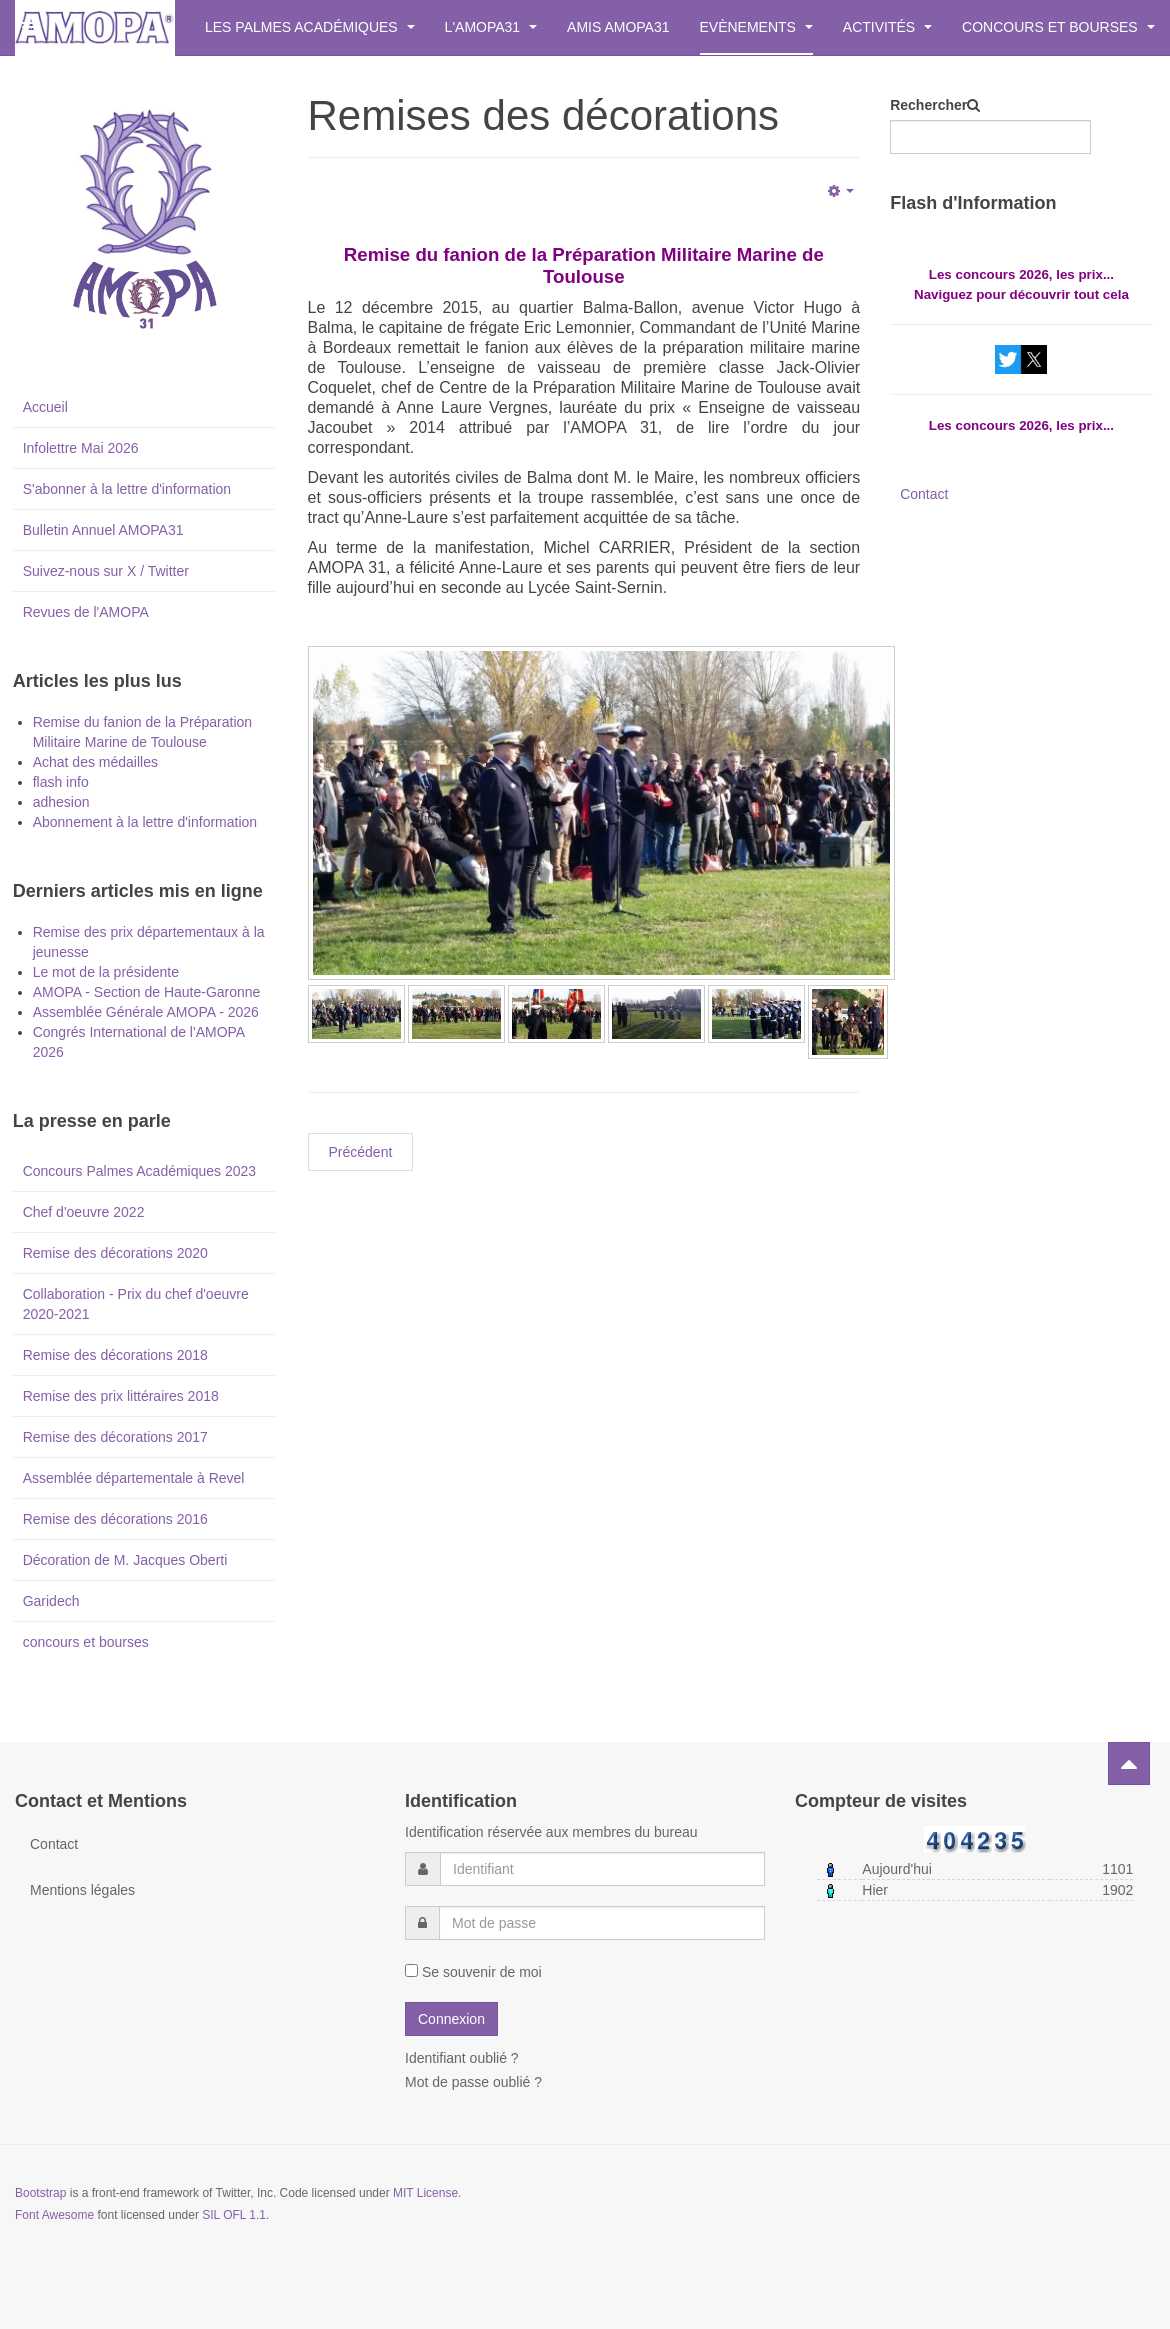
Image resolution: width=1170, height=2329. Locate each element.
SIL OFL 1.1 (234, 2215)
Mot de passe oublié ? (473, 2082)
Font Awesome (54, 2215)
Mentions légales (82, 1890)
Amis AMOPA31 (618, 27)
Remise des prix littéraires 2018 (121, 1396)
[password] (602, 1923)
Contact (924, 494)
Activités (887, 27)
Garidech (51, 1601)
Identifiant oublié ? (462, 2058)
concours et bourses (86, 1642)
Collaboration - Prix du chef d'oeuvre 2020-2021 (136, 1304)
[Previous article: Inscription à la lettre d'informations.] (361, 1152)
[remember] (411, 1970)
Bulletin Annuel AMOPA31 (103, 530)
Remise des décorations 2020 (115, 1253)
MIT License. (427, 2193)
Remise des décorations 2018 (115, 1355)
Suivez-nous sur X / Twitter (106, 571)
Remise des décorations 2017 (115, 1437)
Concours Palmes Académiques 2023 (139, 1171)
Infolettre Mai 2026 (81, 448)
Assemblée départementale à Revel (134, 1478)
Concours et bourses (1058, 27)
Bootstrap (40, 2193)
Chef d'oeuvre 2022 (84, 1212)
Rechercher (928, 105)
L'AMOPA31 (491, 27)
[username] (602, 1869)
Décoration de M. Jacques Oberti (125, 1560)
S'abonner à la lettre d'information (127, 489)
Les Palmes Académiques (310, 27)
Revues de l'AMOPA (86, 612)
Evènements (756, 27)
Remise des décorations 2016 (115, 1519)
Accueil (45, 407)
